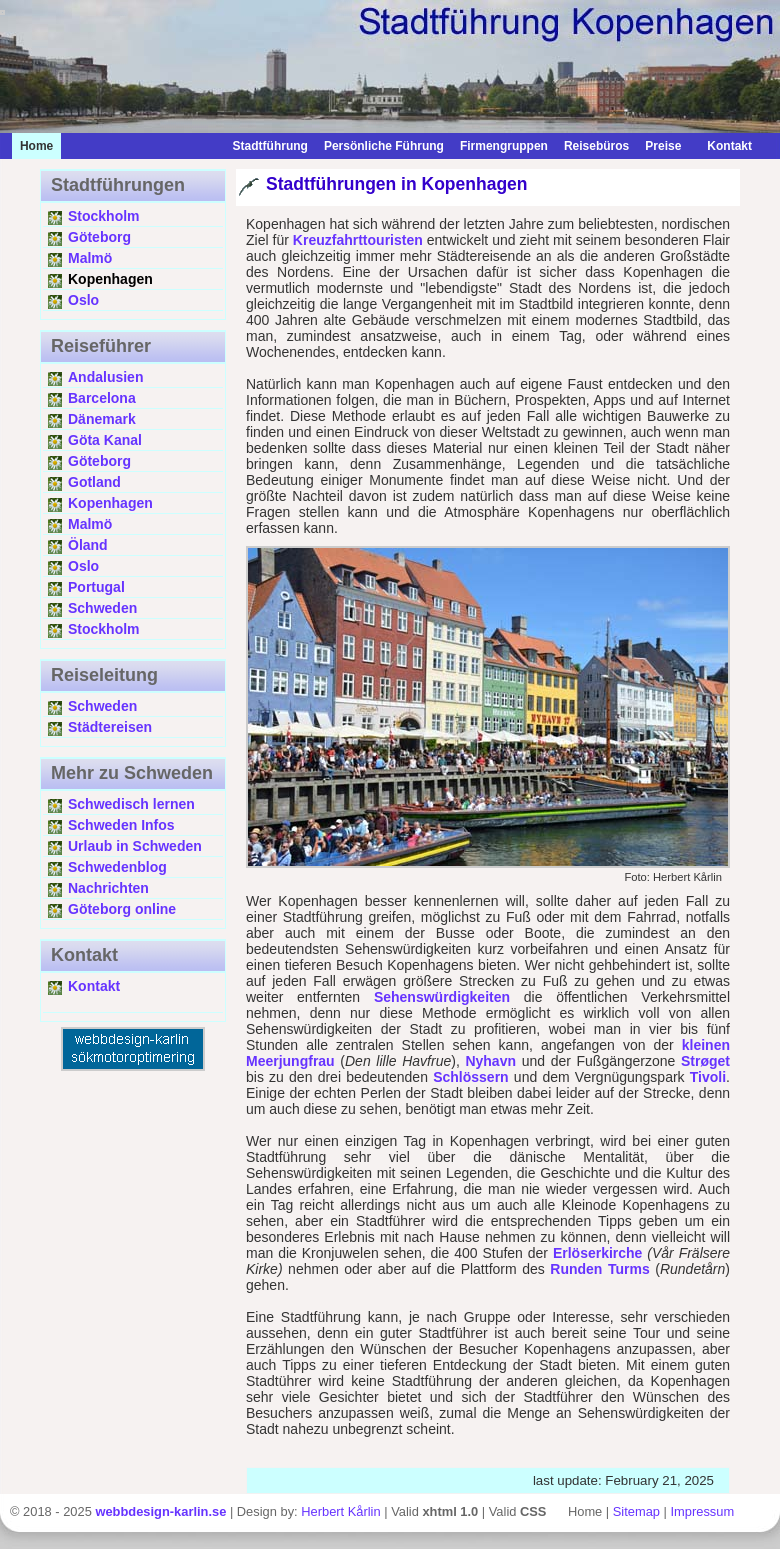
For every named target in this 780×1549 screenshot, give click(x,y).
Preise (663, 146)
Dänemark (102, 419)
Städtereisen (110, 727)
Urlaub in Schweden (135, 846)
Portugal (96, 587)
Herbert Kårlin (340, 1511)
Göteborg (99, 237)
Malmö (90, 258)
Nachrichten (108, 888)
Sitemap (636, 1511)
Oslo (83, 300)
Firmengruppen (504, 146)
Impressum (703, 1511)
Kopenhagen (110, 503)
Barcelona (102, 398)
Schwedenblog (117, 867)
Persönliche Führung (384, 146)
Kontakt (724, 146)
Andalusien (105, 377)
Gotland (94, 482)
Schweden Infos (121, 825)
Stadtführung (270, 146)
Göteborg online (122, 909)
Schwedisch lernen (131, 804)
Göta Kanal (105, 440)
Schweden (102, 608)
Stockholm (104, 216)
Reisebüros (596, 146)
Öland (88, 545)
